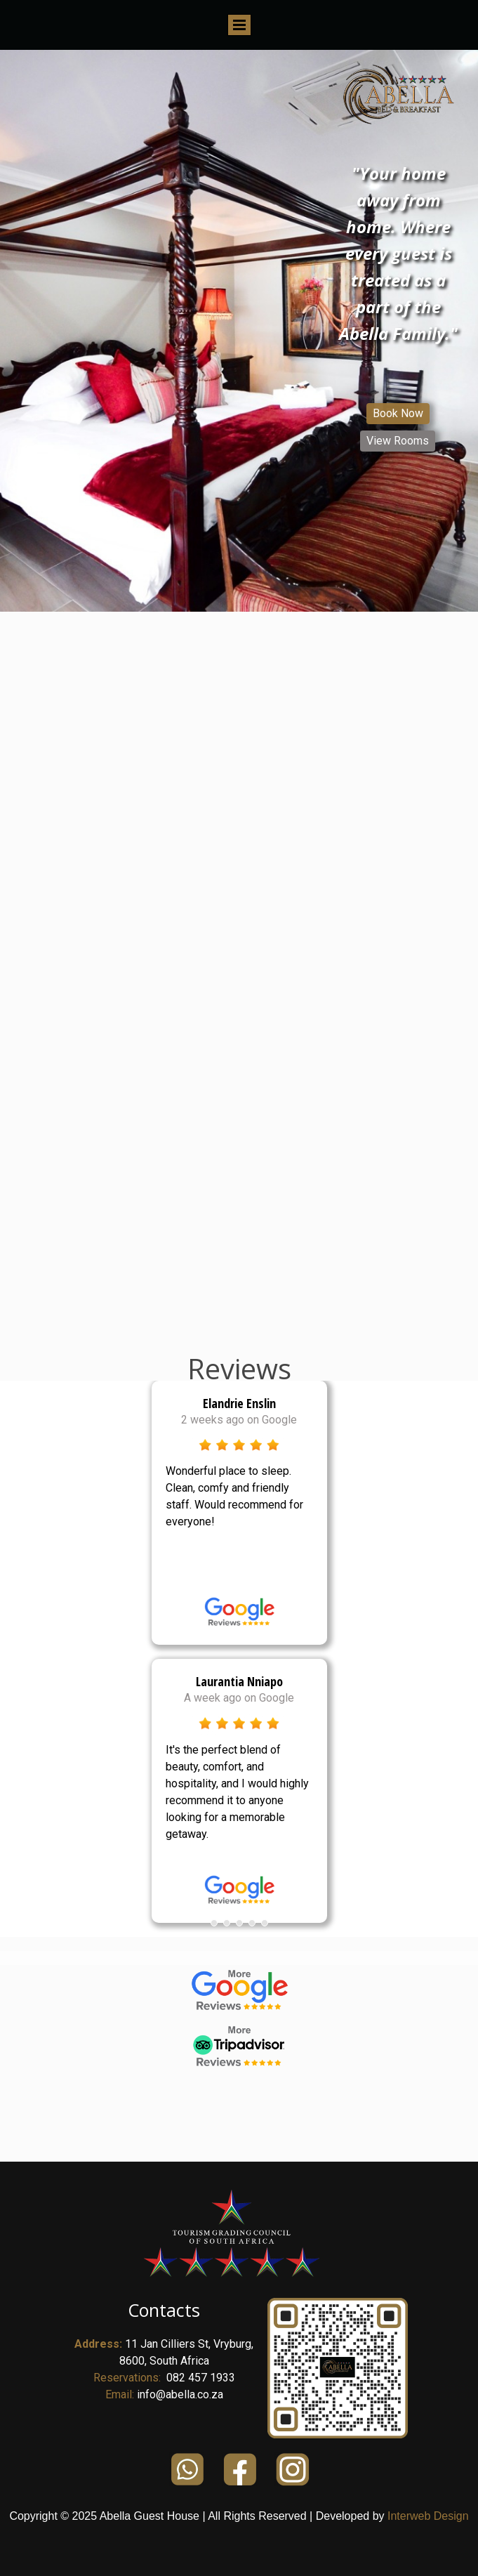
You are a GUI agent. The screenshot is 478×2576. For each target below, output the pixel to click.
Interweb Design (428, 2516)
